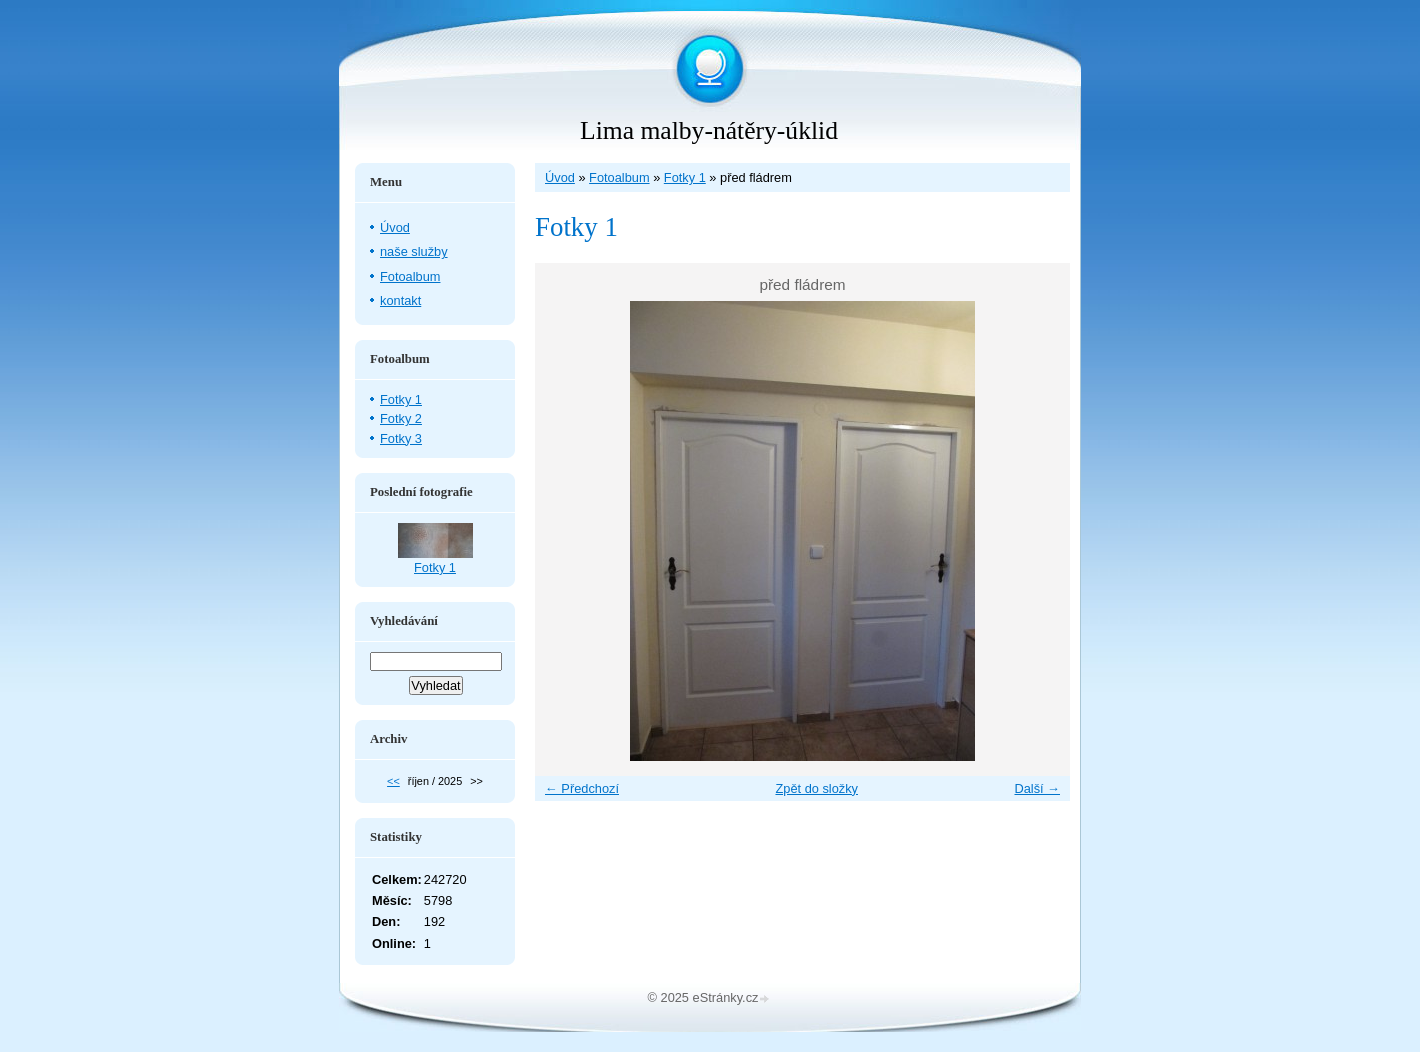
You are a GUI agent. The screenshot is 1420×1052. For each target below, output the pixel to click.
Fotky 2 (401, 418)
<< (393, 781)
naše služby (414, 251)
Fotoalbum (619, 177)
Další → (1037, 788)
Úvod (560, 177)
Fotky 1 (685, 177)
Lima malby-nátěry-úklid (709, 130)
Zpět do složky (816, 788)
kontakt (400, 300)
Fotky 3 (401, 438)
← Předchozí (582, 788)
